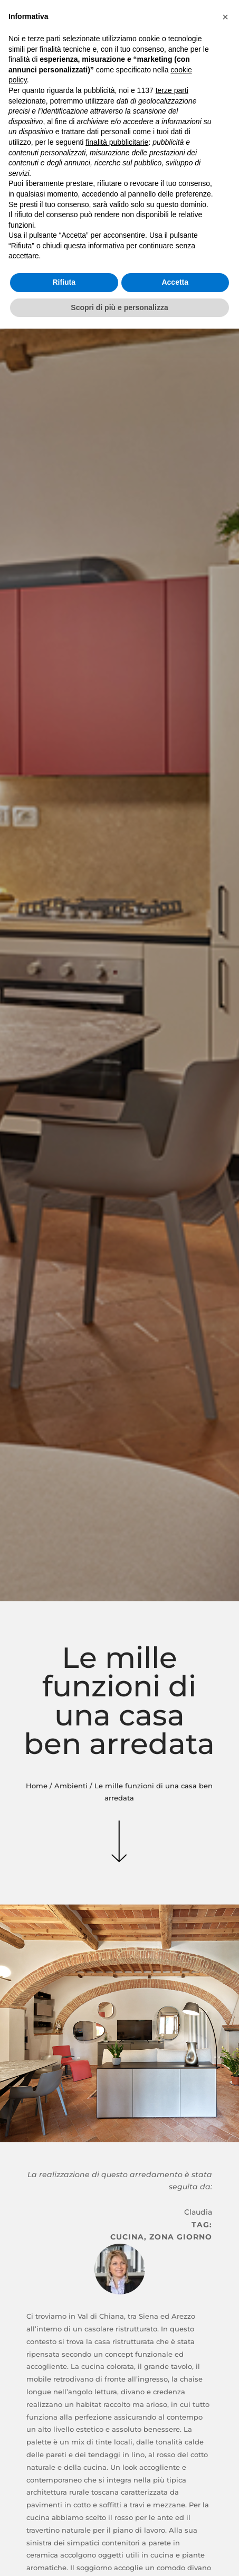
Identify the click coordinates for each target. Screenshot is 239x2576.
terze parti (172, 90)
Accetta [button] (174, 282)
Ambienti (71, 1786)
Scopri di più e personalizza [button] (119, 307)
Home (36, 1786)
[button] (225, 16)
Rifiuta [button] (63, 282)
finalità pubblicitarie (116, 142)
